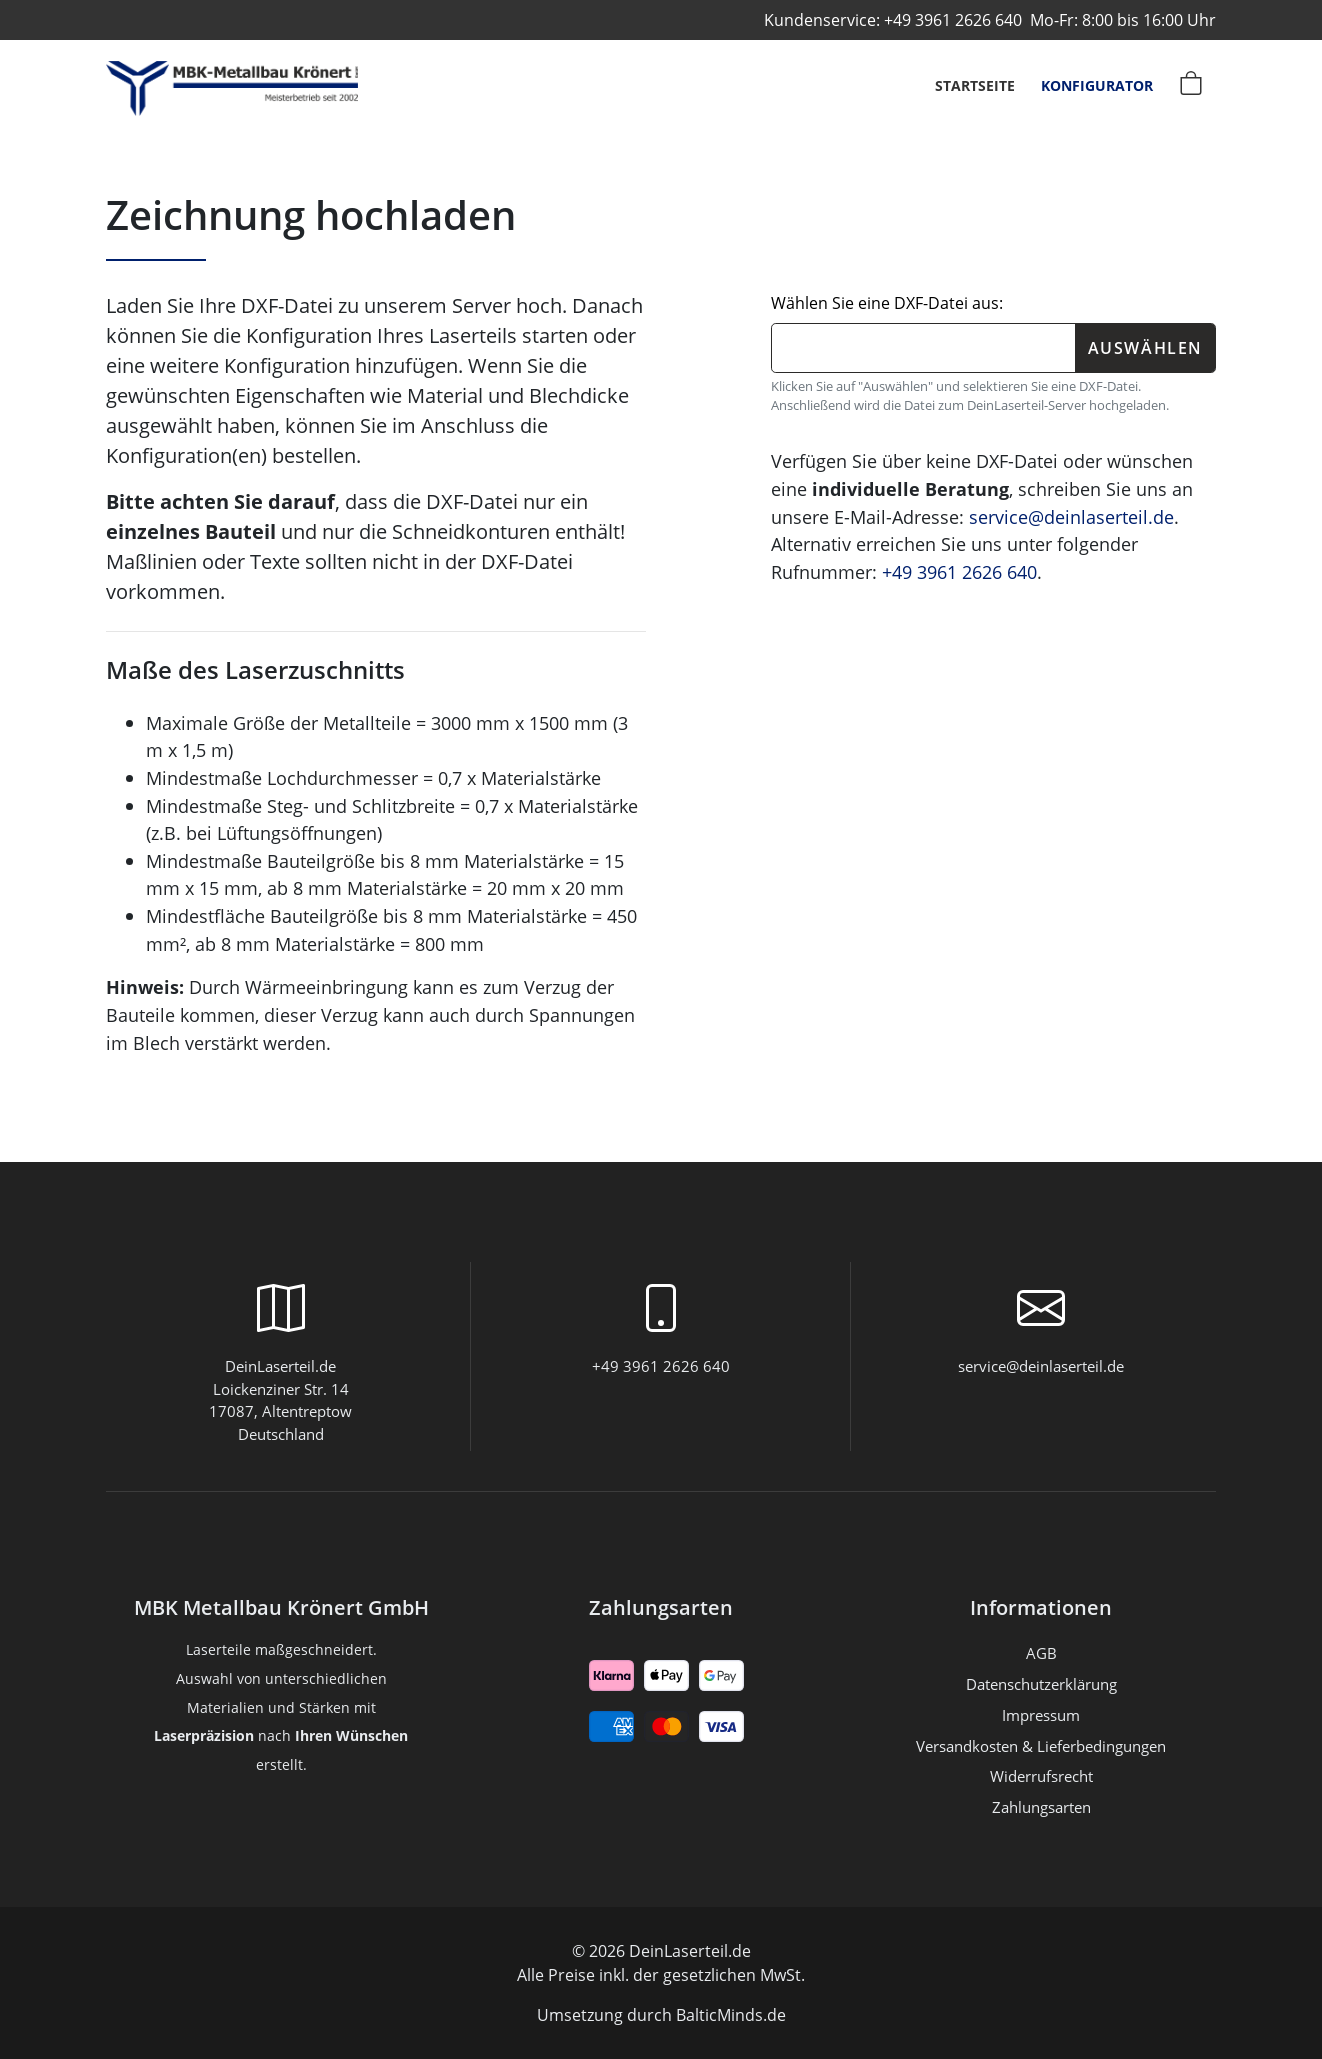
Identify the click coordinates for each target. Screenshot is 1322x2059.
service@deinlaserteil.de (1071, 516)
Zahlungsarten (661, 1608)
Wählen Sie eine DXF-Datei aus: (887, 303)
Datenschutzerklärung (1041, 1684)
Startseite (975, 85)
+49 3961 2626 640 (953, 20)
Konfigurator (1097, 85)
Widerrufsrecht (1041, 1776)
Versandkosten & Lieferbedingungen (1041, 1746)
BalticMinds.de (731, 2015)
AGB (1041, 1653)
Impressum (1041, 1715)
